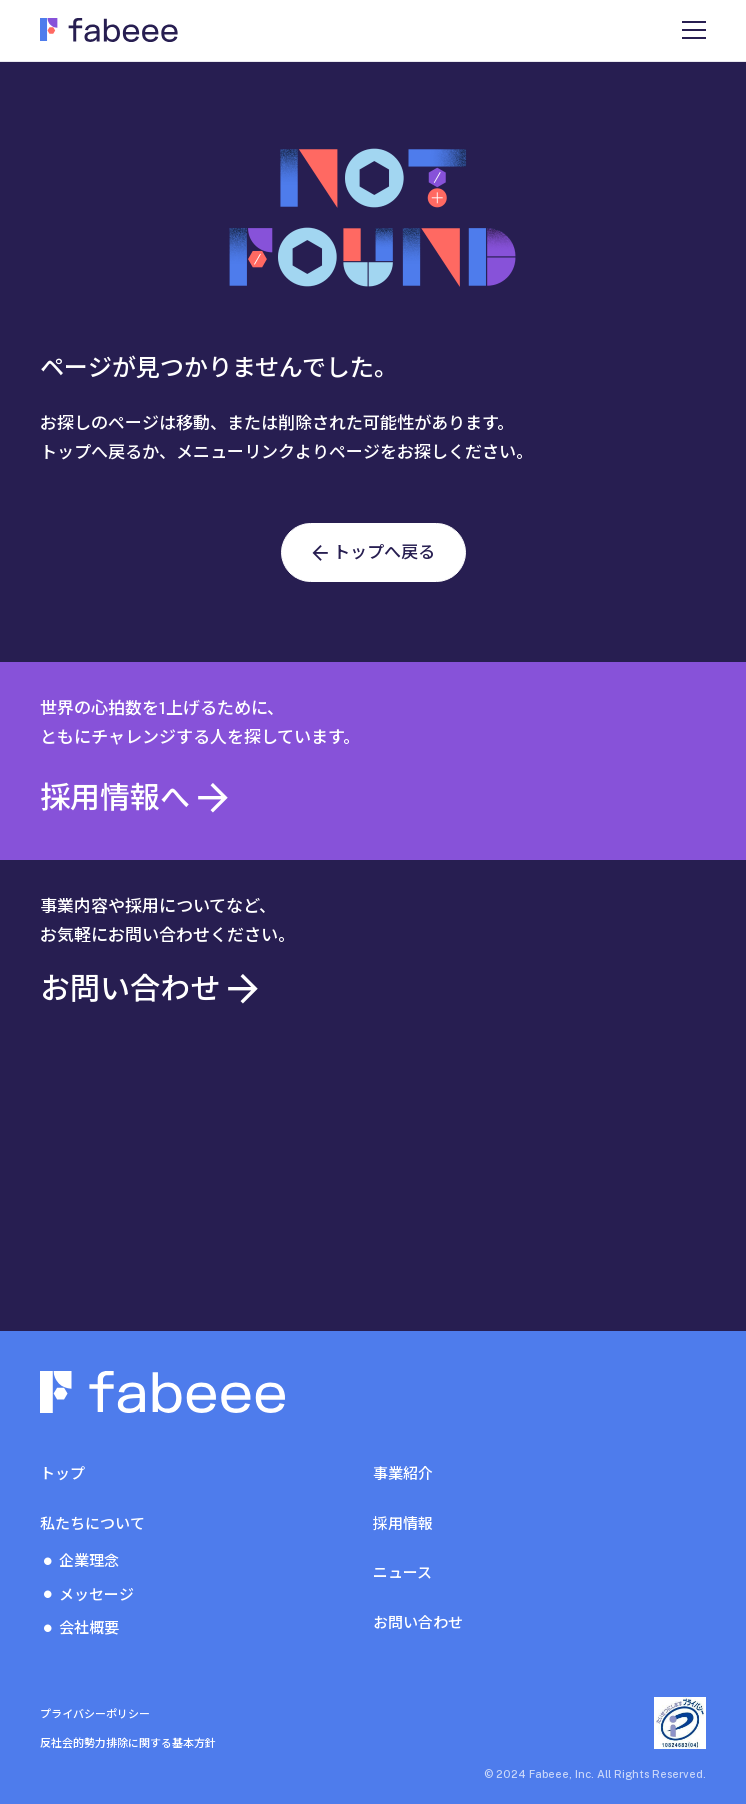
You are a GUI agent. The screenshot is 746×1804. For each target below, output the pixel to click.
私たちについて (92, 1523)
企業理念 (89, 1560)
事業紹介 (403, 1473)
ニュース (402, 1572)
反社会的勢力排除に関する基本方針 (128, 1743)
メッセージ (96, 1594)
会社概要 (89, 1627)
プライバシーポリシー (95, 1714)
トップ (62, 1473)
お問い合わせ (418, 1622)
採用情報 (403, 1523)
